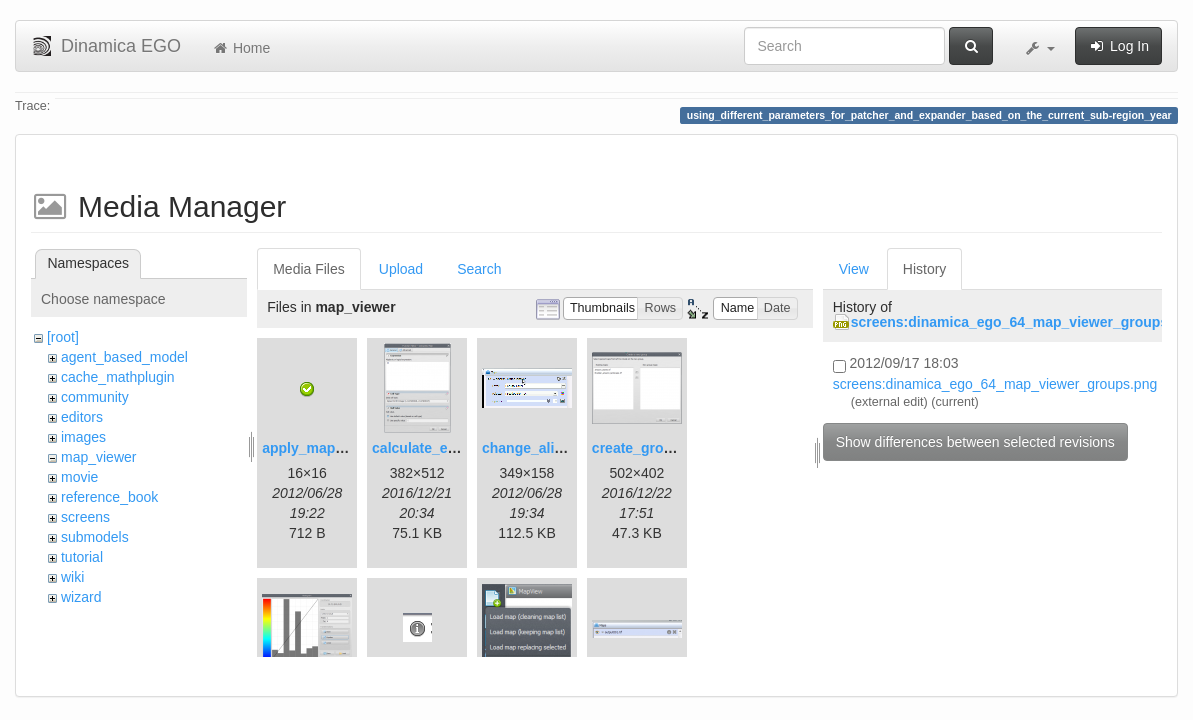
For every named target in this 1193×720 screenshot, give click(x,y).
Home (240, 48)
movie (79, 477)
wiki (72, 577)
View (854, 269)
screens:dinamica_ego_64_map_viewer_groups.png (995, 384)
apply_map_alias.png (333, 448)
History (925, 269)
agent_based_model (124, 357)
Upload (401, 269)
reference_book (109, 497)
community (95, 397)
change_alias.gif (536, 448)
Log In (1118, 46)
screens (85, 517)
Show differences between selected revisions (975, 442)
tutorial (82, 557)
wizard (81, 597)
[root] (63, 337)
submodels (95, 537)
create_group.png (651, 448)
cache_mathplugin (118, 377)
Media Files (309, 269)
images (83, 437)
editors (82, 417)
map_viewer (98, 457)
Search (479, 269)
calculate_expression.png (457, 448)
